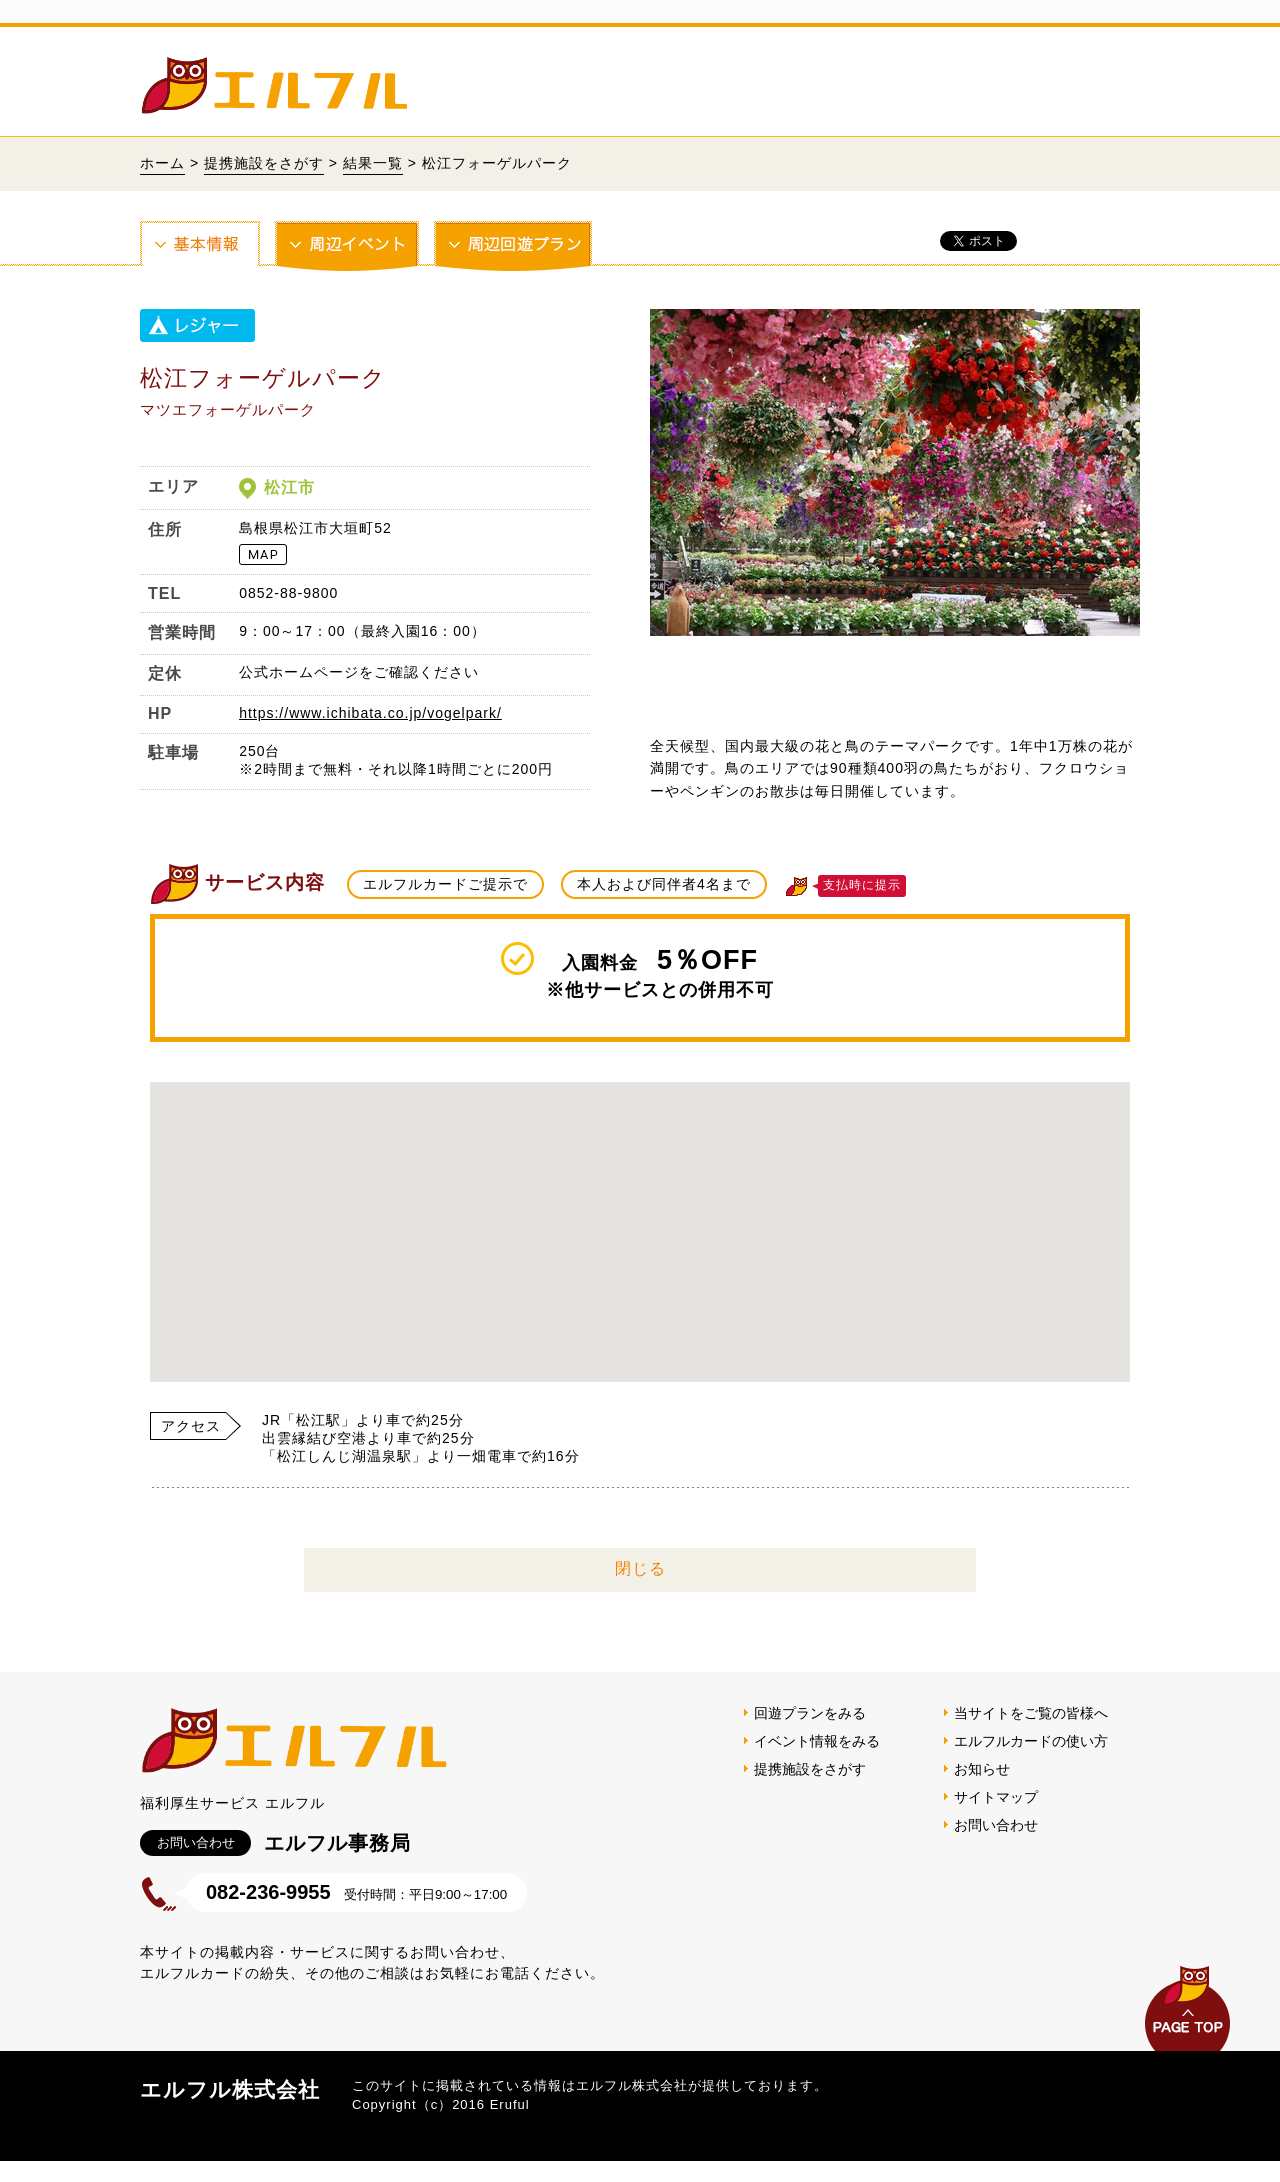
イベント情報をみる (817, 1762)
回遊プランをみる (810, 1734)
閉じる (640, 1589)
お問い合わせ (996, 1846)
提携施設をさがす (264, 163)
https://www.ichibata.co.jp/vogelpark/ (370, 713)
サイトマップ (996, 1818)
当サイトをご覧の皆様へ (1031, 1734)
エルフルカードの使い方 (1031, 1762)
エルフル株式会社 (230, 2110)
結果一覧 (373, 163)
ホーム (162, 163)
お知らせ (982, 1790)
